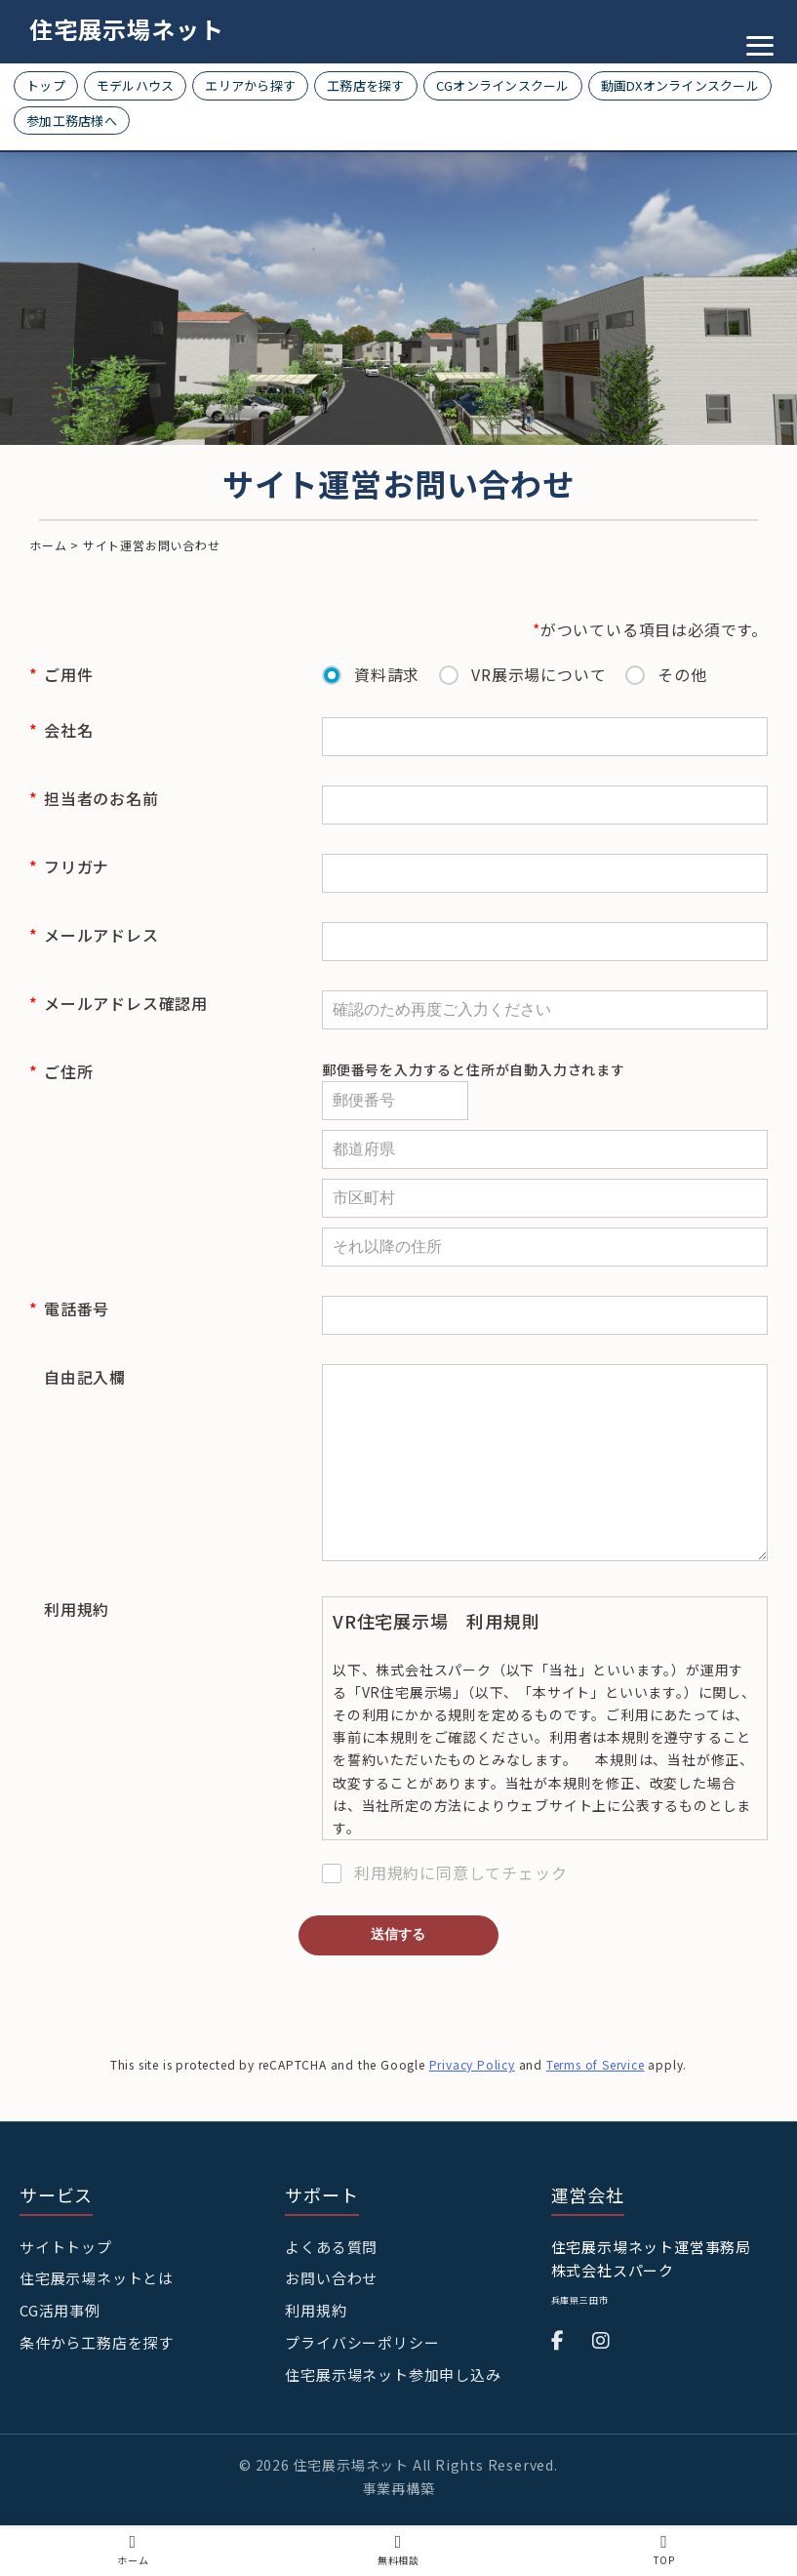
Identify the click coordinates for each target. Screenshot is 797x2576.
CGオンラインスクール (503, 85)
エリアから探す (250, 85)
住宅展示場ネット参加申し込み (392, 2422)
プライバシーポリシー (362, 2390)
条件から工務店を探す (97, 2390)
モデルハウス (136, 85)
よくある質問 (331, 2294)
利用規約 (315, 2358)
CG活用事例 (60, 2358)
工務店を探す (366, 85)
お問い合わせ (331, 2325)
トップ (45, 85)
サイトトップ (66, 2294)
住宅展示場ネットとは (97, 2325)
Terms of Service (595, 2112)
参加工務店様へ (71, 120)
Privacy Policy (472, 2112)
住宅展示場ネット (126, 29)
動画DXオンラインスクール (680, 85)
